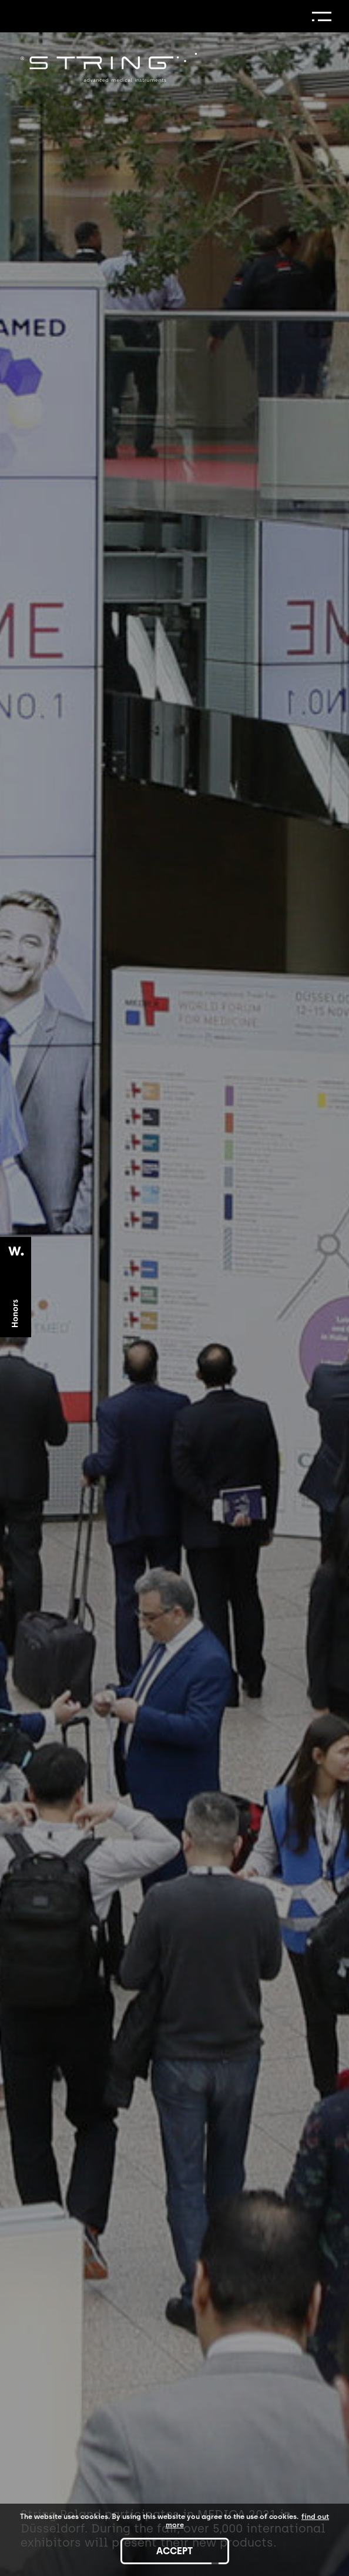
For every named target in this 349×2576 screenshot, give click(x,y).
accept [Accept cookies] (174, 2551)
